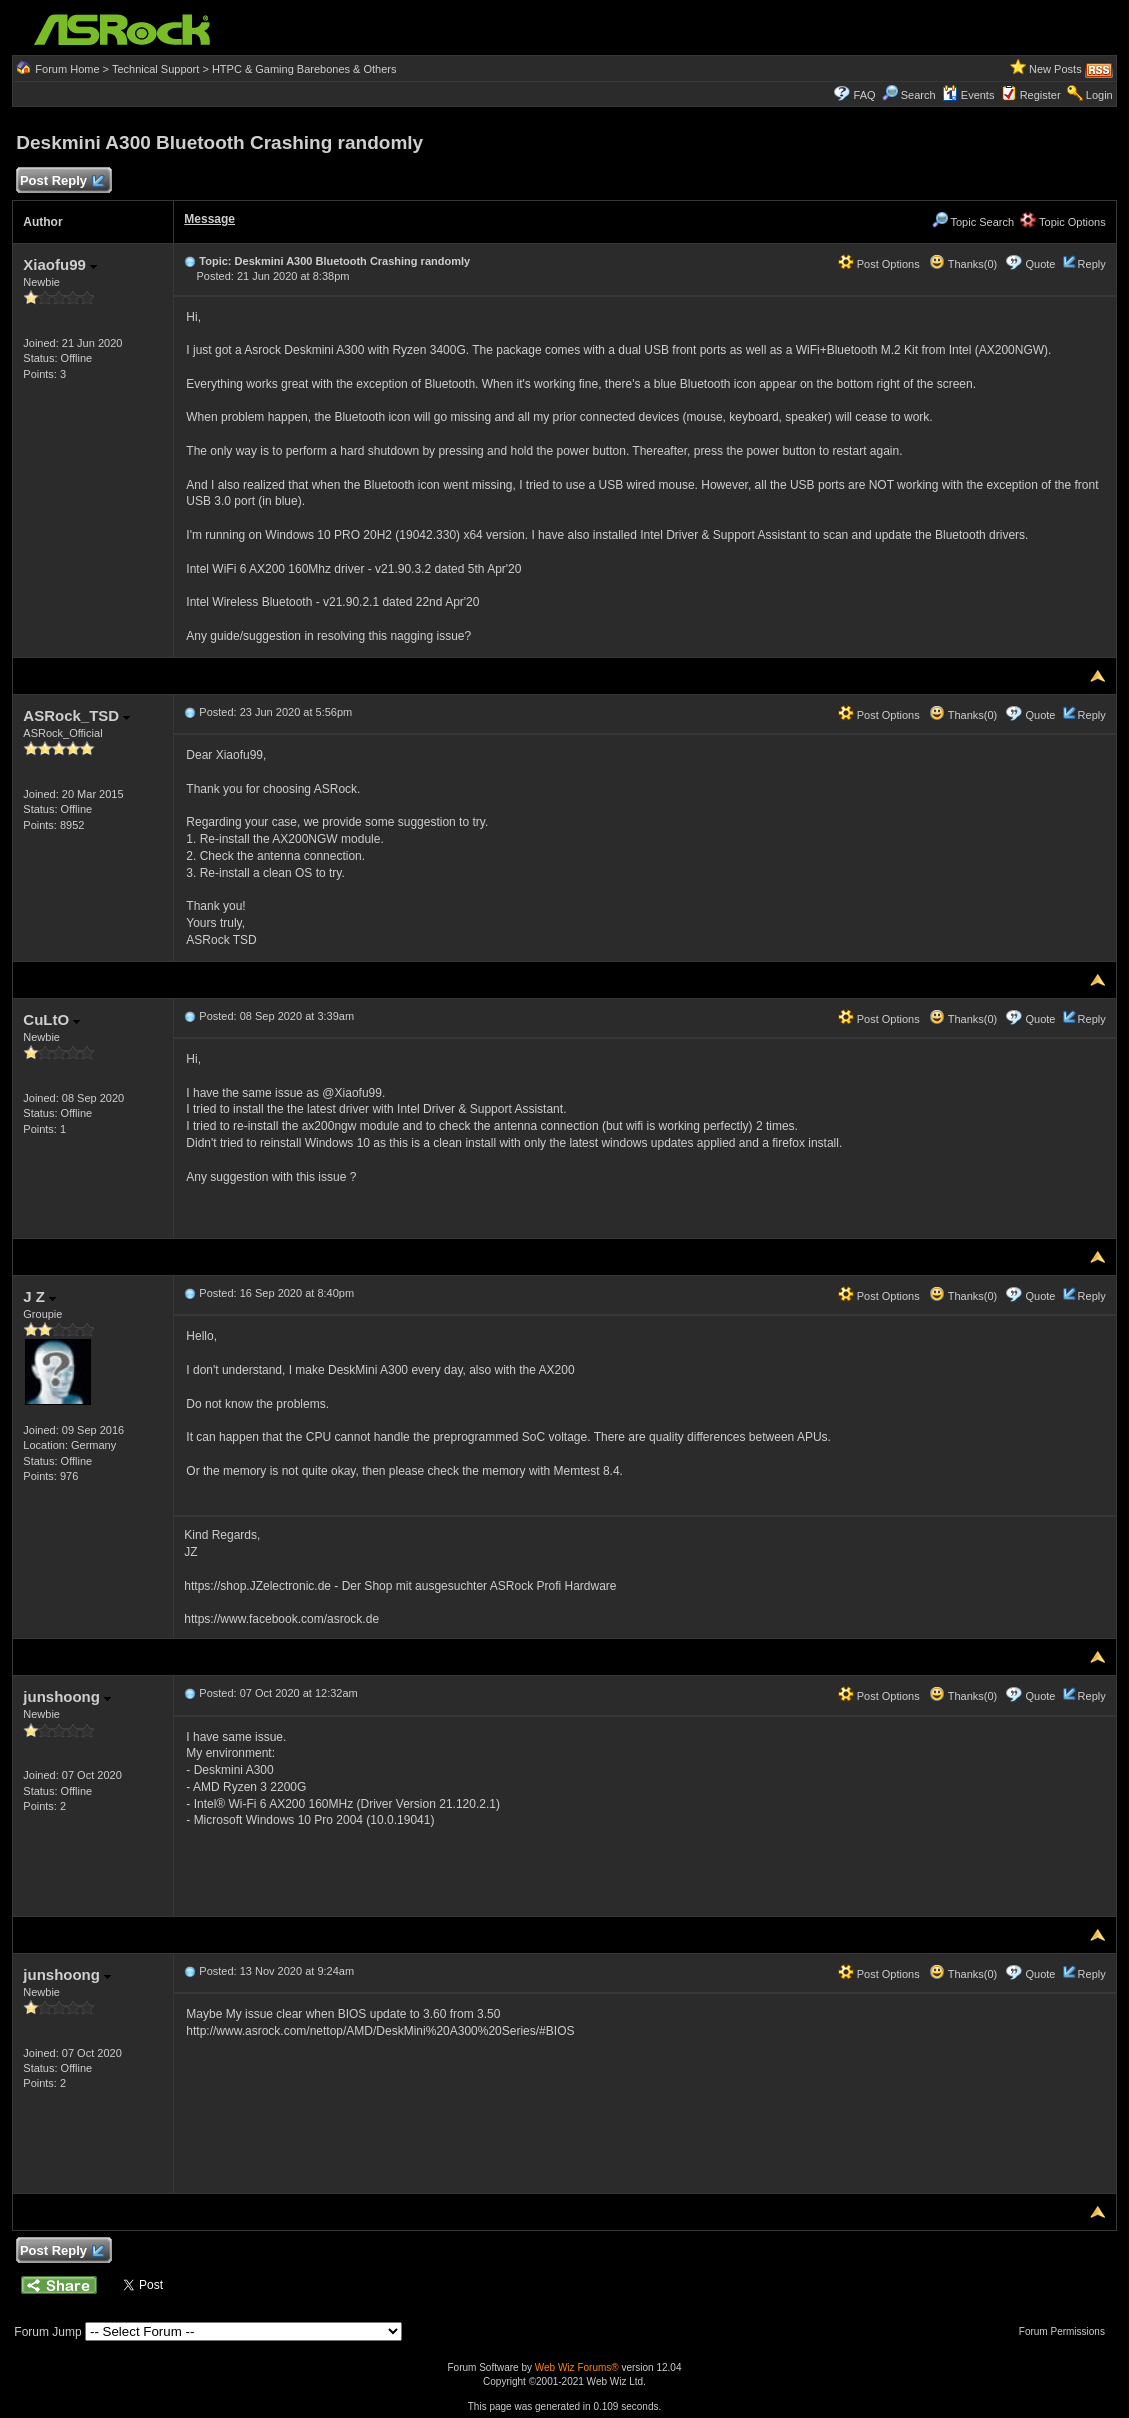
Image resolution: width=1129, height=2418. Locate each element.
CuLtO (51, 1019)
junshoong (67, 1696)
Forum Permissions (1067, 2331)
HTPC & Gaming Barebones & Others (304, 69)
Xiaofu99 (60, 264)
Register (1040, 95)
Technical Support (155, 69)
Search (918, 95)
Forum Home (67, 69)
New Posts (1055, 69)
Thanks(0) (963, 264)
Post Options (879, 264)
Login (1099, 95)
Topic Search (973, 222)
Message (209, 219)
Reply (1092, 264)
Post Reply (61, 181)
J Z (39, 1296)
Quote (1040, 264)
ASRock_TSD (76, 715)
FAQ (865, 95)
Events (968, 95)
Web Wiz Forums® (577, 2367)
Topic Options (1063, 222)
